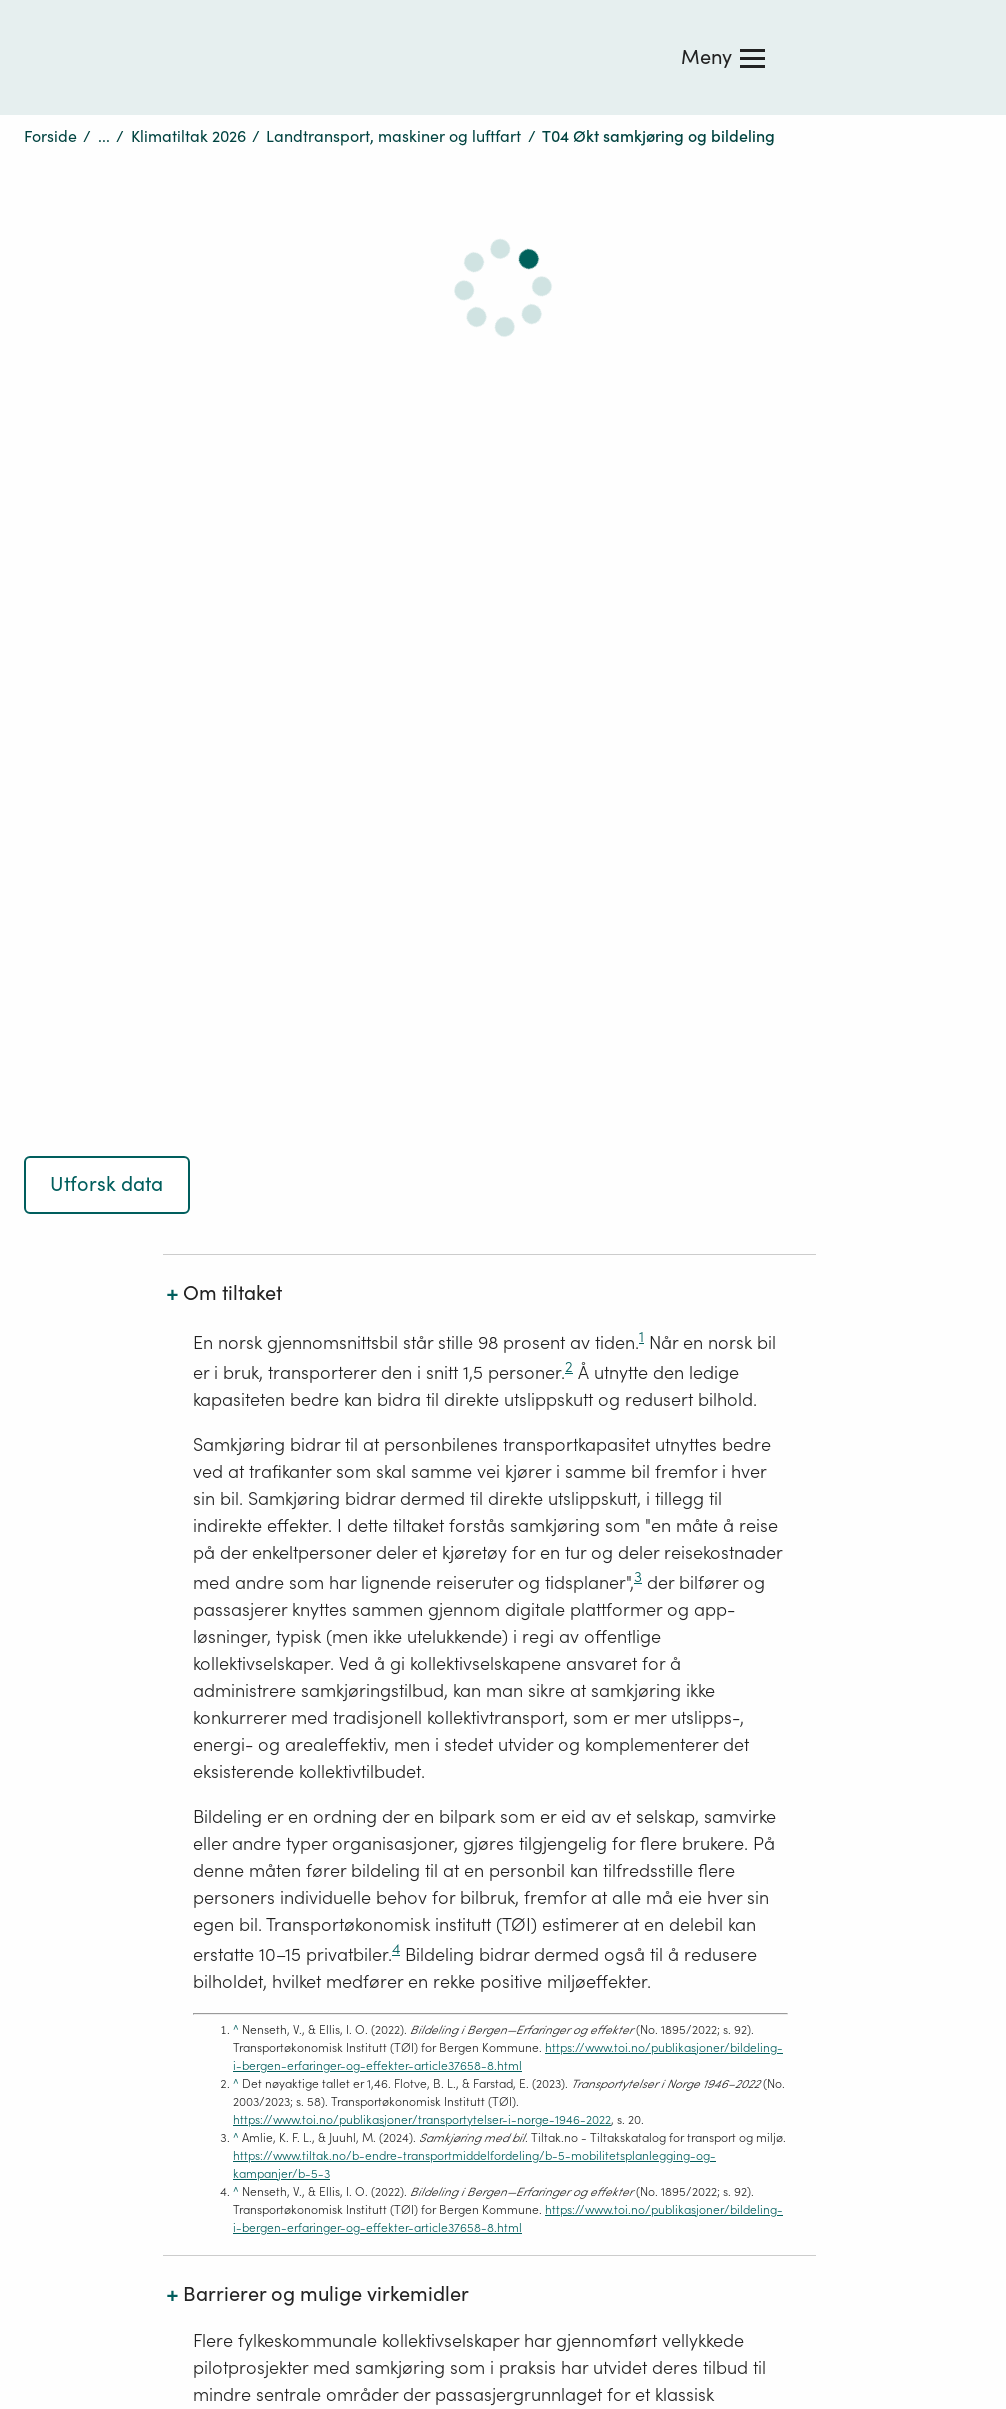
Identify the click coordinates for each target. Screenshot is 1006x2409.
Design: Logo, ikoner (628, 1696)
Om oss (352, 1520)
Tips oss (353, 1608)
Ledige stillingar (383, 1696)
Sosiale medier (78, 1731)
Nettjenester (598, 1608)
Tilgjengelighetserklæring (117, 1687)
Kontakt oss (366, 1564)
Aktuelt (350, 1740)
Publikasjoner (603, 1564)
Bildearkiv (590, 1740)
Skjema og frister (615, 1652)
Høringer (586, 1520)
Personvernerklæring (100, 1643)
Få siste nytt (367, 1652)
